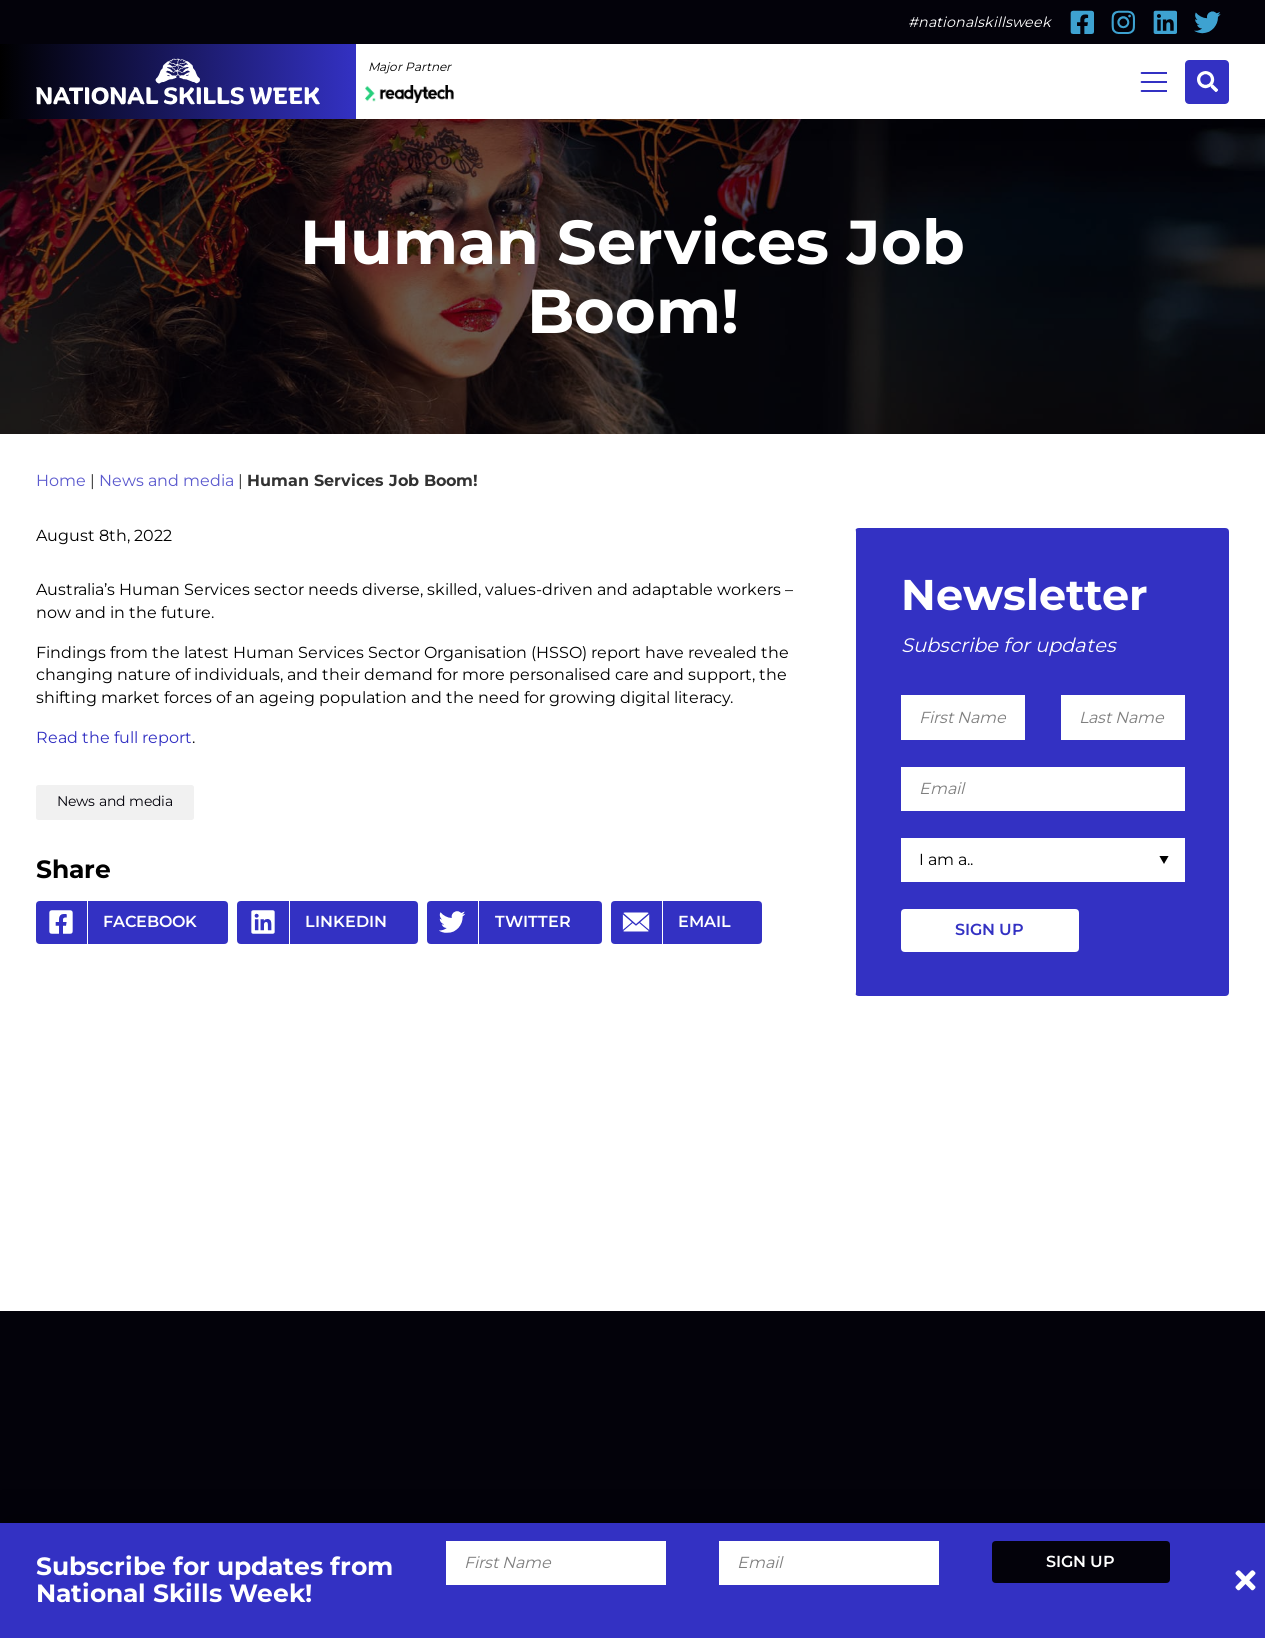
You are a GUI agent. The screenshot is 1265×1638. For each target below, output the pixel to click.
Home (61, 480)
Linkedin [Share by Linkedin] (312, 922)
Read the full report (114, 737)
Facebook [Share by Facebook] (117, 922)
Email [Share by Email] (671, 922)
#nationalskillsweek (979, 22)
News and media (166, 480)
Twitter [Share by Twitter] (499, 922)
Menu (1153, 79)
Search (1207, 81)
